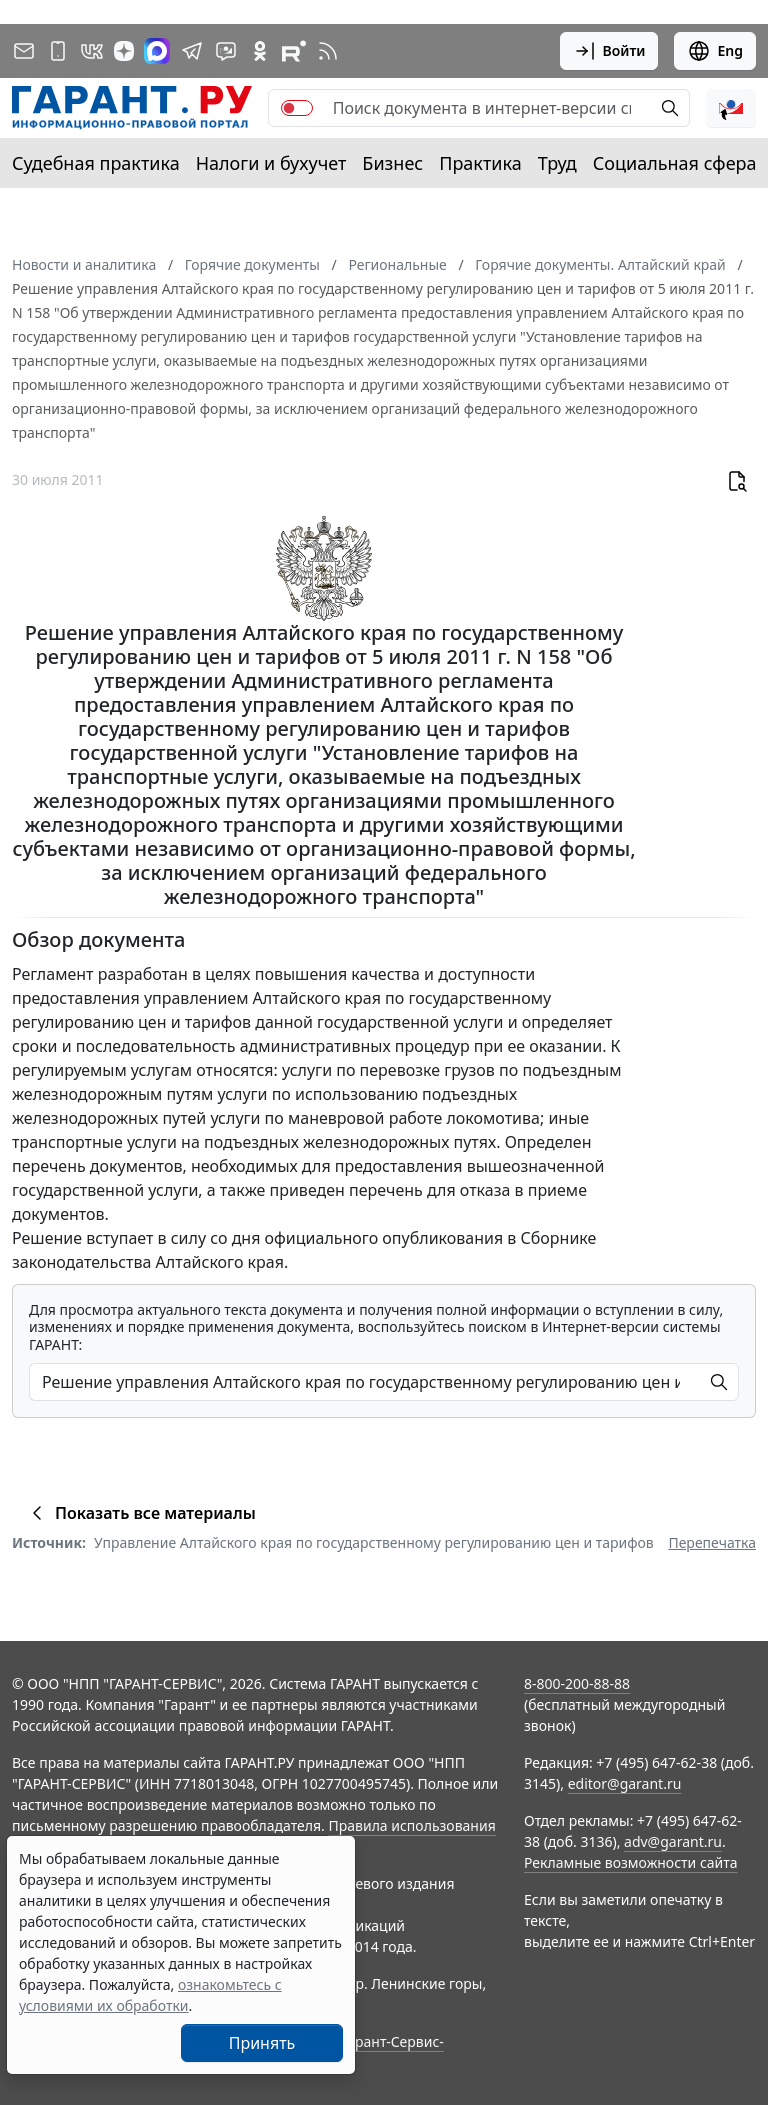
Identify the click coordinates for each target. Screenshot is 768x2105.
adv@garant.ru (673, 1841)
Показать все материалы (140, 1513)
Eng (715, 51)
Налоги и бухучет (271, 163)
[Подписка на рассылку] (24, 51)
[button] (731, 108)
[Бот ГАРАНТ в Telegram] (226, 51)
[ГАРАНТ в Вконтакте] (92, 51)
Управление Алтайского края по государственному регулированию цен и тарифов (374, 1542)
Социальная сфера (675, 163)
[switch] (297, 108)
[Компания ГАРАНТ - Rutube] (294, 51)
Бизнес (392, 163)
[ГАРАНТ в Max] (157, 51)
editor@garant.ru (625, 1783)
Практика (480, 163)
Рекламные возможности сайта (631, 1862)
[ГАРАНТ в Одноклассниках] (260, 51)
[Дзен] (124, 51)
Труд (557, 163)
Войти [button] (609, 51)
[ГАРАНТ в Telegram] (192, 51)
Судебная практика (96, 163)
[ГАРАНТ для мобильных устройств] (58, 51)
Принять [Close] (262, 2043)
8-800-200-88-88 (577, 1683)
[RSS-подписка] (328, 51)
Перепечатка (712, 1542)
